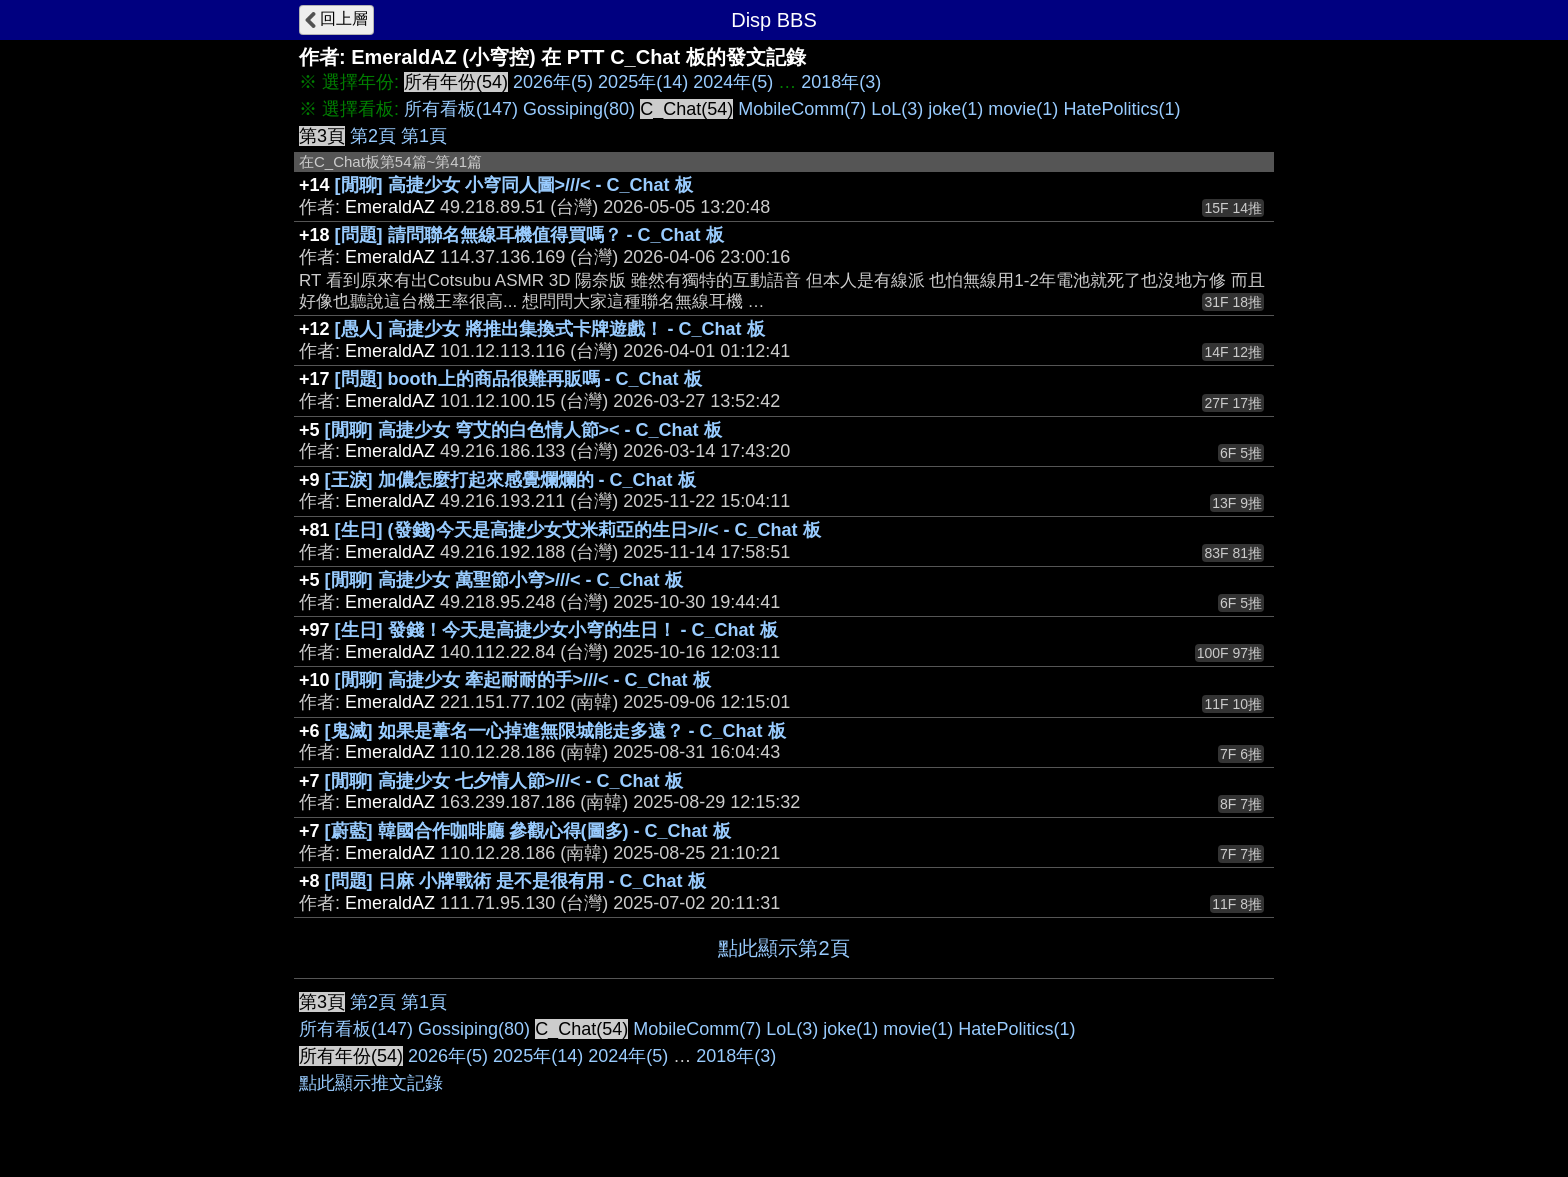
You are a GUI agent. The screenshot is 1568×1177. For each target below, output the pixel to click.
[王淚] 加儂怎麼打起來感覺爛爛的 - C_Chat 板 (510, 480)
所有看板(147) (461, 109)
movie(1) (1023, 109)
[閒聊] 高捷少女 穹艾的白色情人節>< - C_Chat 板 (523, 430)
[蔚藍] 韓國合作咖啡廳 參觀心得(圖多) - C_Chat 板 (528, 831)
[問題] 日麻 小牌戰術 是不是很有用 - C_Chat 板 (515, 881)
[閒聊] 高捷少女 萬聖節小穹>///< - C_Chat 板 (504, 580)
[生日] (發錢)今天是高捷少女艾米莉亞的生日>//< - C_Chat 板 (578, 530)
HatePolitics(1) (1121, 109)
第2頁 (373, 136)
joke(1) (955, 109)
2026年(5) (553, 82)
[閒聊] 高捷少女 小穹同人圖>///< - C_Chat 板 (514, 185)
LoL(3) (897, 109)
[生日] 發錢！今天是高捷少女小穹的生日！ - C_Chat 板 (556, 630)
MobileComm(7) (802, 109)
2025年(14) (643, 82)
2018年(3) (841, 82)
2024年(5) (733, 82)
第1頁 (424, 136)
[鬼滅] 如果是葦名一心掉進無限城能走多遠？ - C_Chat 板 (555, 731)
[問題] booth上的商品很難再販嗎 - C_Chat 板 (518, 379)
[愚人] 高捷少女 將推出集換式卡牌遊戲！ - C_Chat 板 (550, 329)
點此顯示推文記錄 (371, 1083)
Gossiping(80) (579, 109)
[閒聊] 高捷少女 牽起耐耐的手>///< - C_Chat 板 (523, 680)
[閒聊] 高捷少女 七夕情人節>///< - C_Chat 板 (504, 781)
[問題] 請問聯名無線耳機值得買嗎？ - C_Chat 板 (529, 235)
